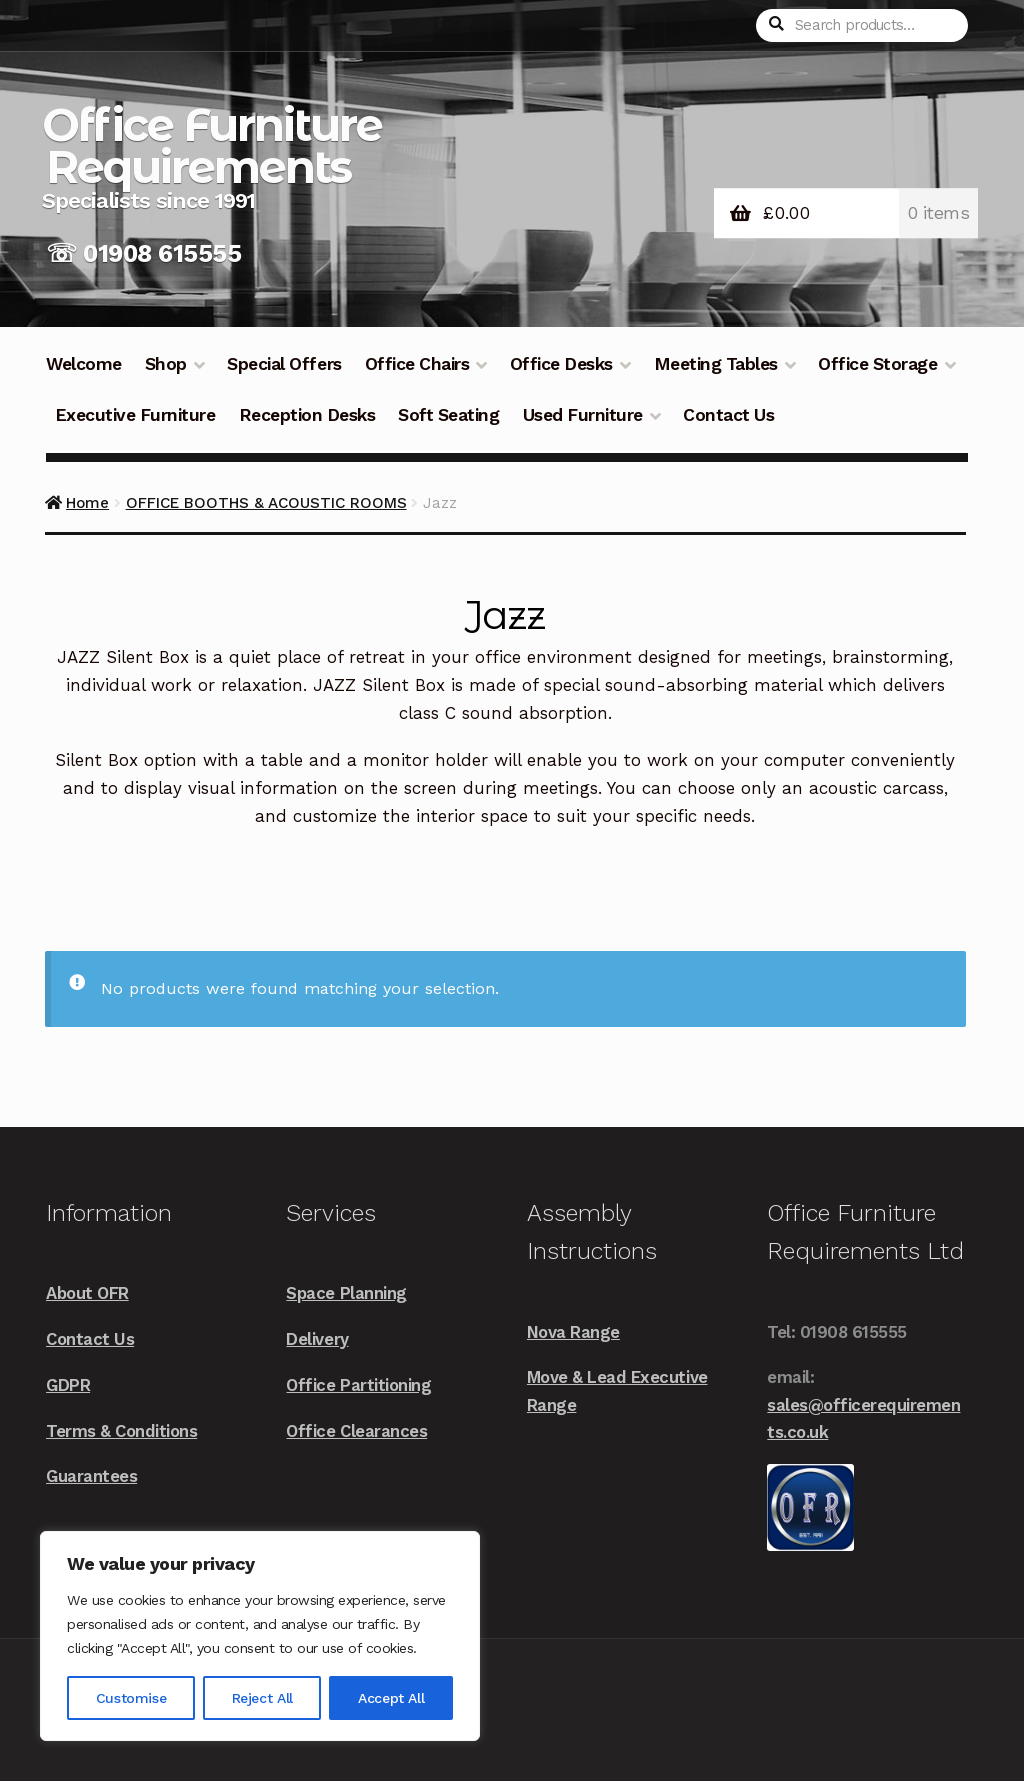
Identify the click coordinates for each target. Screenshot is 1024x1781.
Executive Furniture (135, 415)
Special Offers (284, 364)
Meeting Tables (716, 364)
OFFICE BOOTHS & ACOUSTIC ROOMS (266, 503)
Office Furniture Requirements (212, 145)
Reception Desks (307, 415)
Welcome (84, 364)
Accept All (391, 1698)
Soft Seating (448, 415)
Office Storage (877, 364)
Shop (166, 364)
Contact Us (728, 415)
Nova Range (573, 1332)
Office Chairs (417, 364)
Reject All (262, 1698)
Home (87, 503)
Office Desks (561, 364)
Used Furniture (583, 415)
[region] (260, 1636)
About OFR (87, 1293)
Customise (131, 1698)
